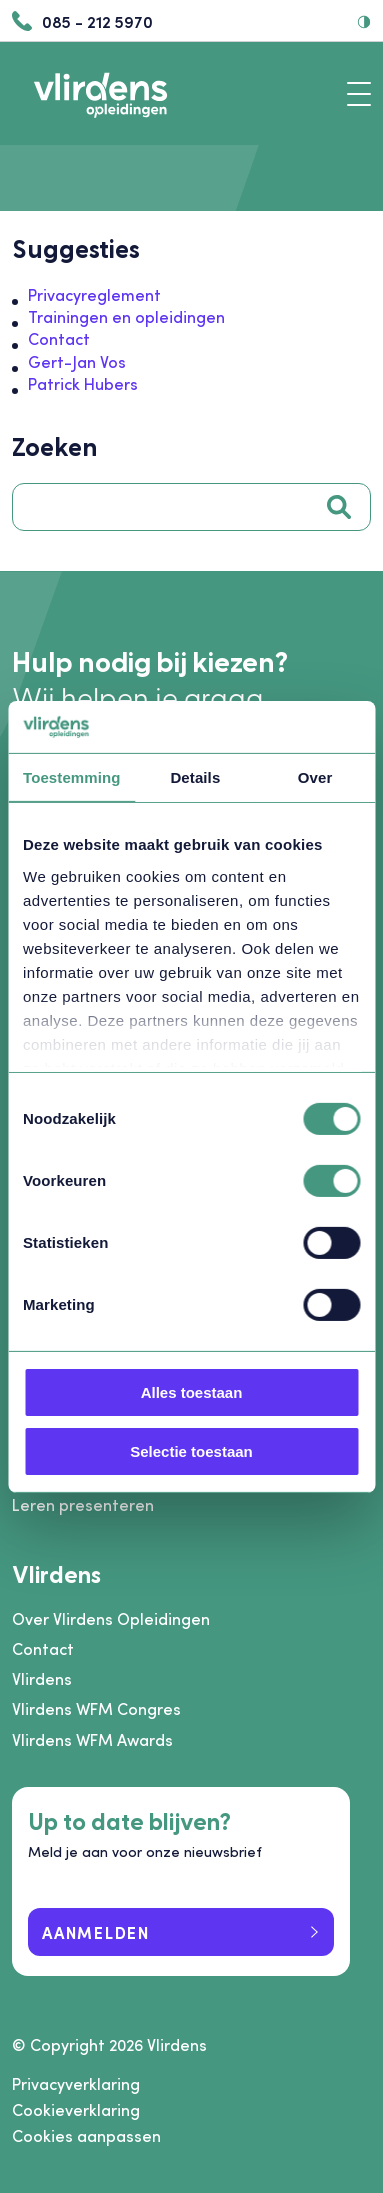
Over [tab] (315, 777)
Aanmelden (96, 1932)
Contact (59, 338)
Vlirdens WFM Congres (96, 1708)
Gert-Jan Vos (77, 361)
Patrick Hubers (83, 383)
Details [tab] (195, 777)
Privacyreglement (94, 294)
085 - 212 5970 (82, 21)
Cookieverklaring (76, 2110)
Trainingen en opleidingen (126, 316)
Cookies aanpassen (86, 2136)
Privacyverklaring (76, 2084)
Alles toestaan (192, 1392)
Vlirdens (42, 1678)
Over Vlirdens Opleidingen (111, 1618)
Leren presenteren (83, 1504)
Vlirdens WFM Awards (92, 1739)
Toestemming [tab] (72, 777)
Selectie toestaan (191, 1451)
